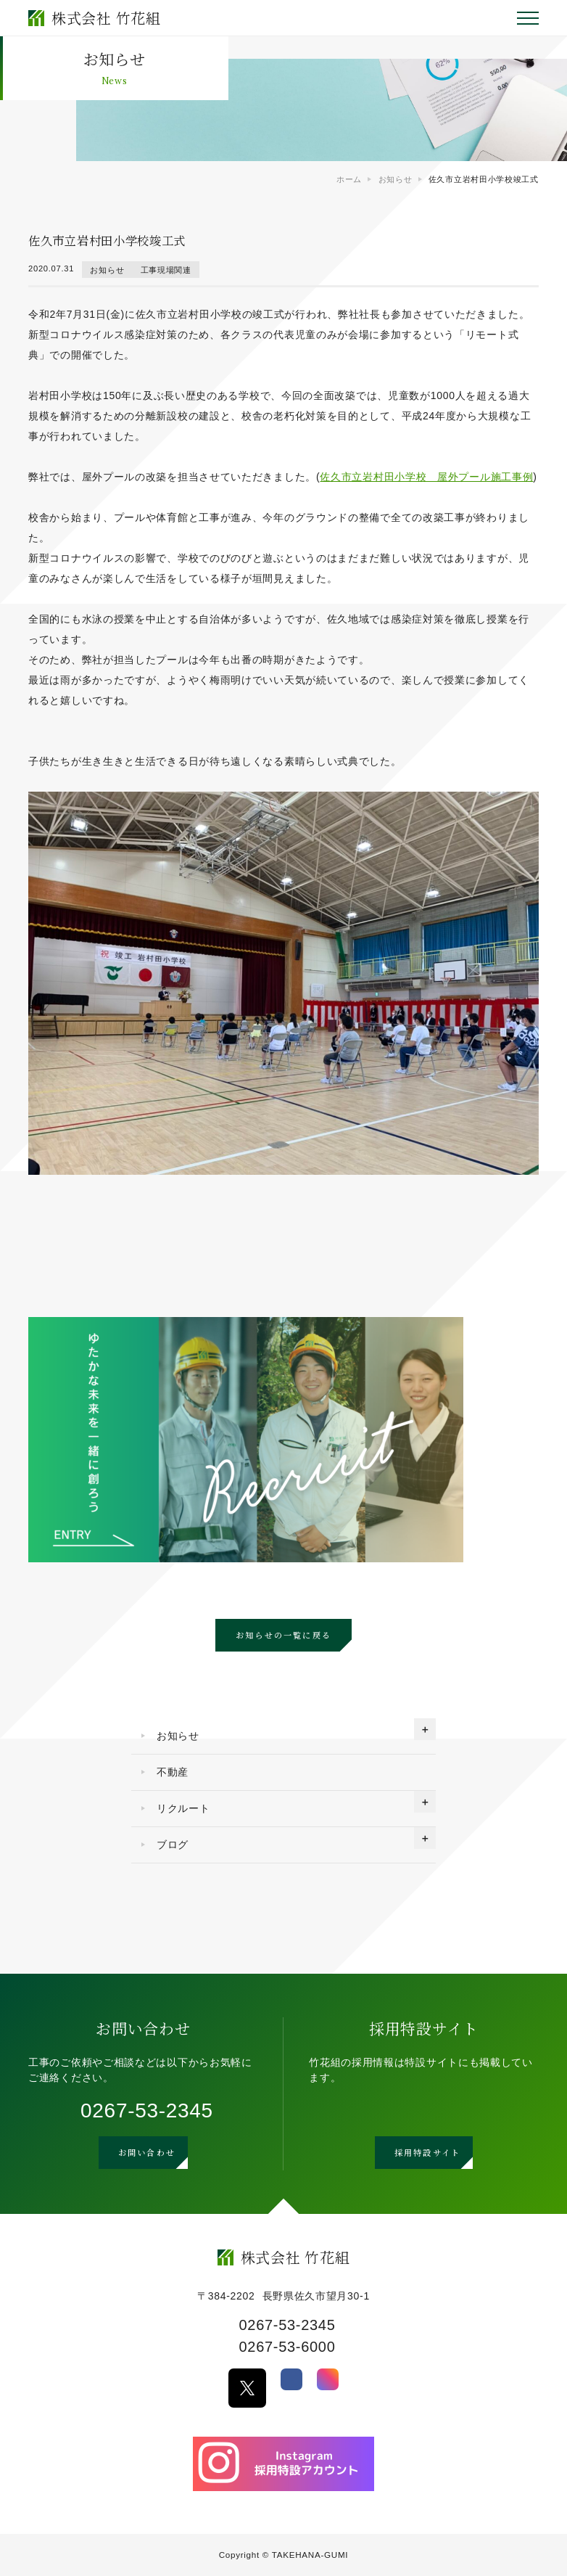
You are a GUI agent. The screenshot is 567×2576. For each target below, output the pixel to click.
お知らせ (107, 269)
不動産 (173, 1772)
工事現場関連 (166, 269)
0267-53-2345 (146, 2110)
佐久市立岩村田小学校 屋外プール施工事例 (426, 477)
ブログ (173, 1844)
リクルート (183, 1808)
